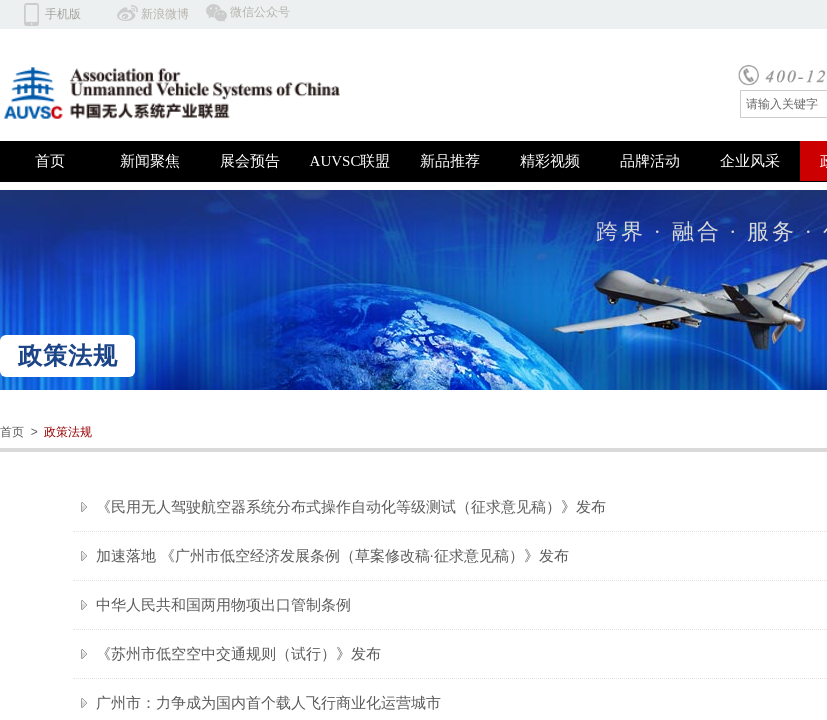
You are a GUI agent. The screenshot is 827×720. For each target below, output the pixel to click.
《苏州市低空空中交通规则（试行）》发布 (238, 654)
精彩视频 (550, 161)
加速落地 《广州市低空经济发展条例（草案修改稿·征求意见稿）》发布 (332, 556)
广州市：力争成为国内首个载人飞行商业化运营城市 (268, 703)
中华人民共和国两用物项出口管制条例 (223, 605)
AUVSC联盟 (350, 161)
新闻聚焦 (150, 161)
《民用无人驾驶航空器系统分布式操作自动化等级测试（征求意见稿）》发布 (351, 507)
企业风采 (750, 161)
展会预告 (250, 161)
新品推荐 (450, 161)
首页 (50, 161)
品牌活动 (650, 161)
